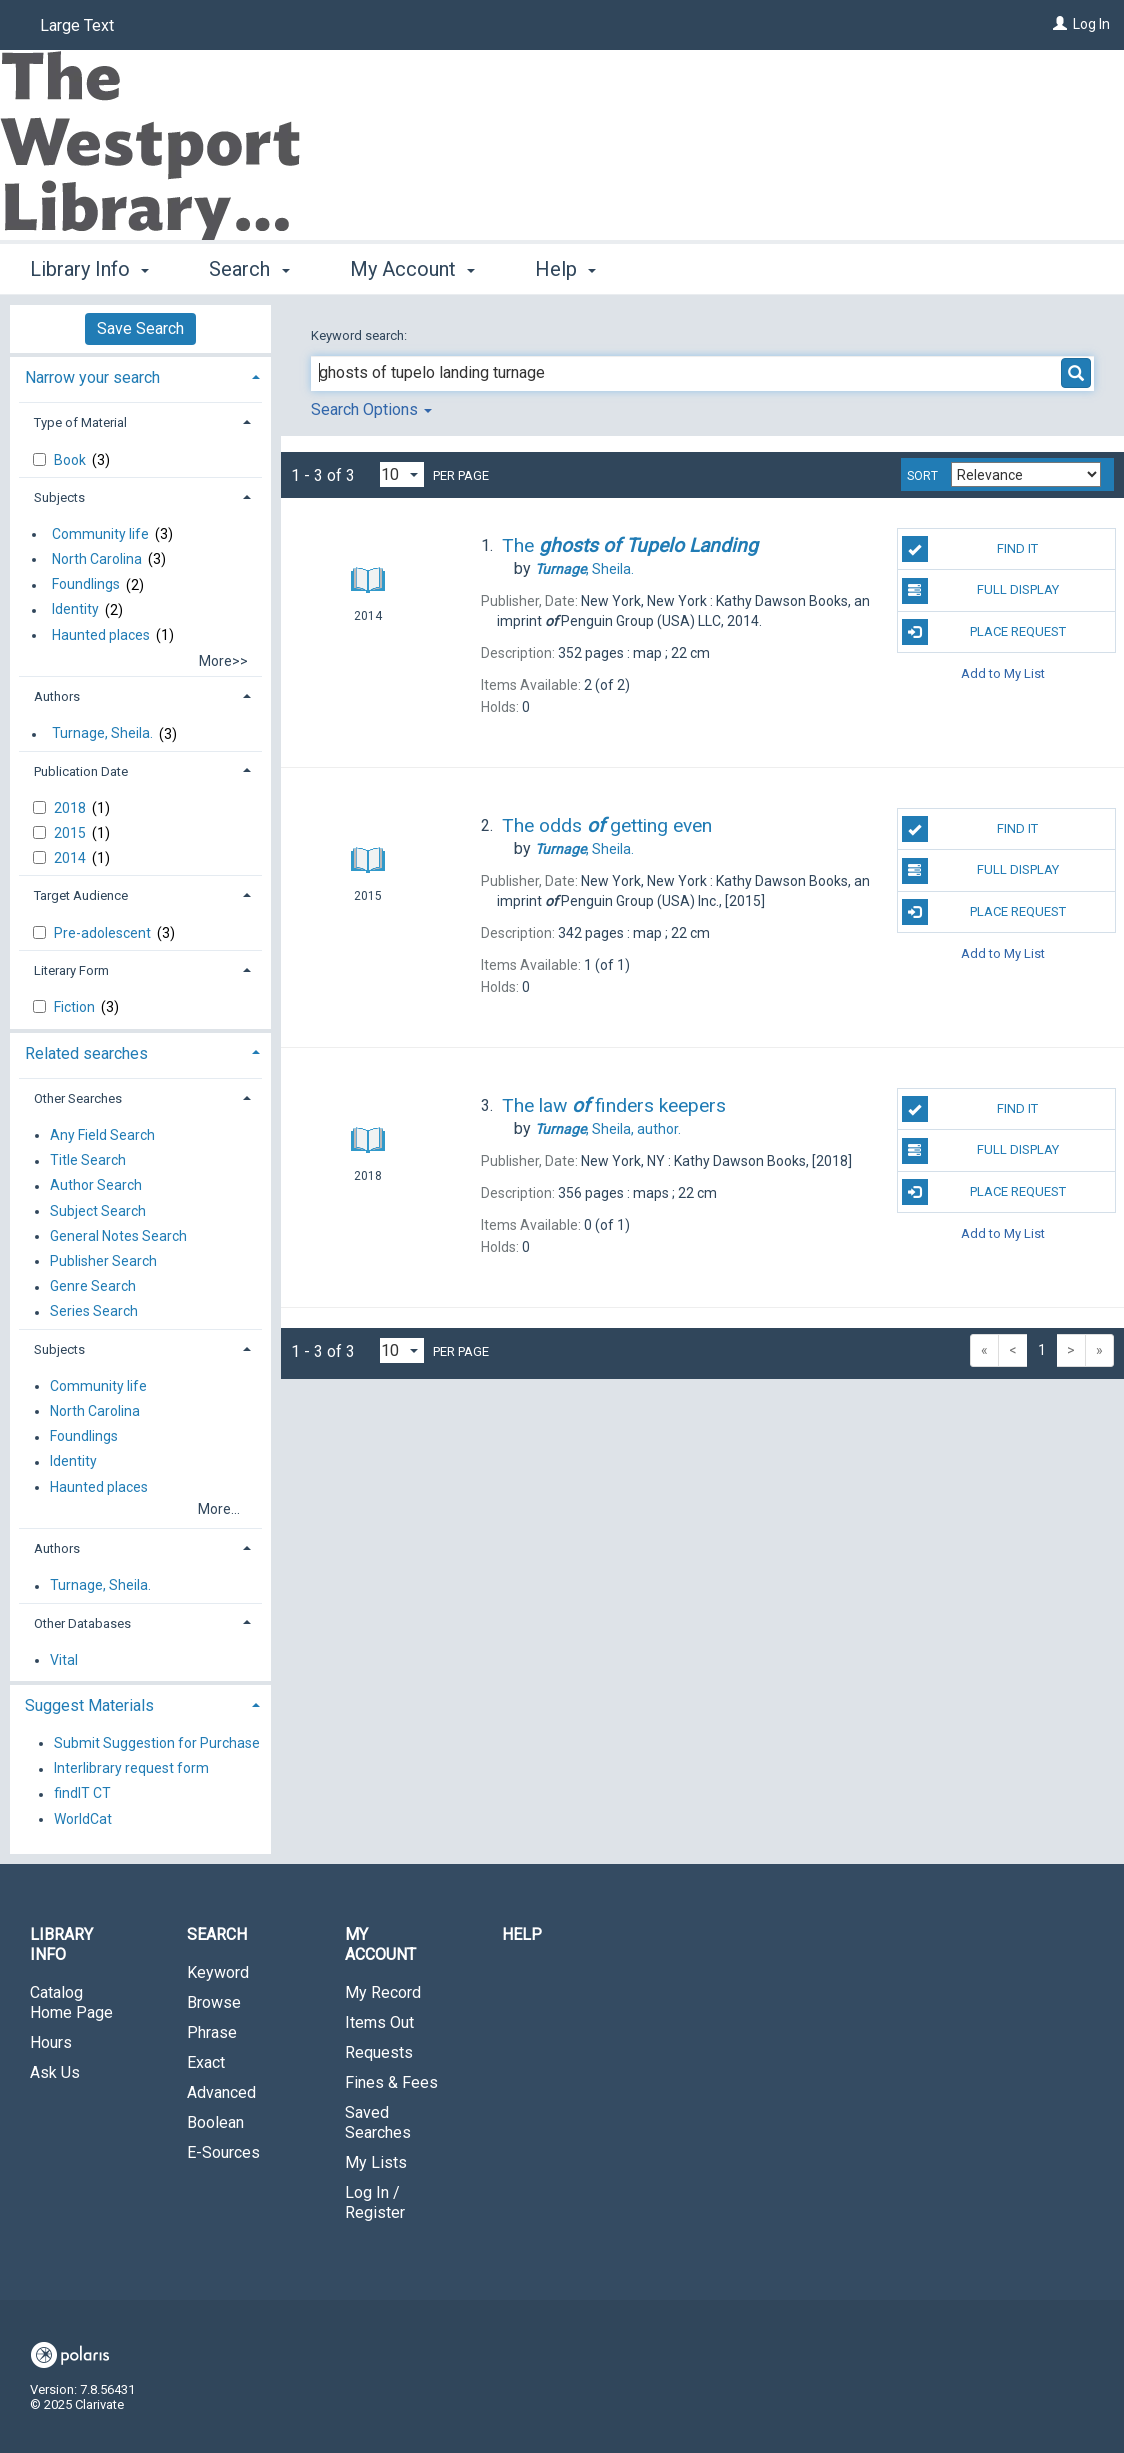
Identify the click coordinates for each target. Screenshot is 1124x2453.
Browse (214, 2002)
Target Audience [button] (81, 895)
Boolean (215, 2122)
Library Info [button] (89, 269)
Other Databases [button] (82, 1623)
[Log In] (1060, 24)
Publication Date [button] (81, 771)
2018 (71, 808)
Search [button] (249, 269)
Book (71, 460)
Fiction (76, 1007)
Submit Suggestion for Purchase (157, 1743)
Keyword (218, 1972)
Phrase (212, 2032)
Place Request (984, 632)
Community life (100, 534)
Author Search (96, 1186)
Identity (75, 610)
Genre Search (93, 1287)
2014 (71, 858)
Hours (51, 2042)
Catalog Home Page (71, 2002)
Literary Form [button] (71, 970)
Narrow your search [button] (92, 377)
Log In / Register (375, 2202)
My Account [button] (412, 269)
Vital (64, 1660)
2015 (71, 833)
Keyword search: (360, 335)
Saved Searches (378, 2122)
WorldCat (83, 1819)
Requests (379, 2052)
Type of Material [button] (80, 422)
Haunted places (101, 635)
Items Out (379, 2022)
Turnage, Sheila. (102, 734)
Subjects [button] (59, 497)
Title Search (88, 1161)
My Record (383, 1992)
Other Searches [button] (78, 1098)
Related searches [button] (86, 1053)
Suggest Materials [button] (89, 1705)
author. (608, 1129)
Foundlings (86, 585)
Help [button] (565, 269)
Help (522, 1934)
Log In (1091, 24)
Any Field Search (102, 1135)
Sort (922, 476)
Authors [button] (57, 696)
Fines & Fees (391, 2082)
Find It (970, 549)
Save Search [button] (140, 328)
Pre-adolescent (104, 933)
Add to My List (1003, 673)
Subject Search (98, 1211)
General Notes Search (118, 1236)
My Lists (376, 2162)
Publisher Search (103, 1261)
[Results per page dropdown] (402, 474)
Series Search (94, 1312)
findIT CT (82, 1794)
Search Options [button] (371, 409)
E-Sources (223, 2152)
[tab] (140, 375)
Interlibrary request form (131, 1769)
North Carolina (97, 559)
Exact (206, 2062)
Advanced (221, 2092)
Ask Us (55, 2072)
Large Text (77, 25)
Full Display (980, 591)
